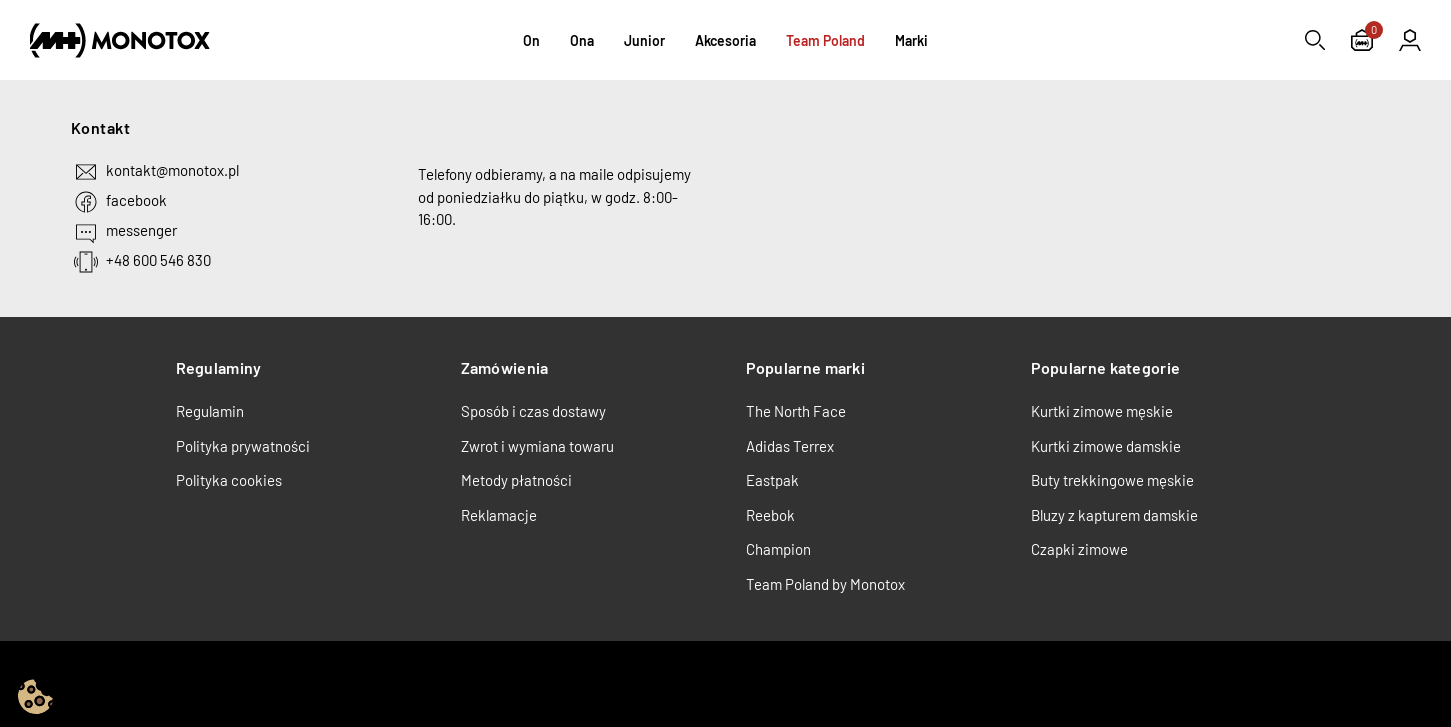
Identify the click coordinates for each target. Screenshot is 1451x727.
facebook (136, 200)
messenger (141, 230)
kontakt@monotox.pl (172, 170)
